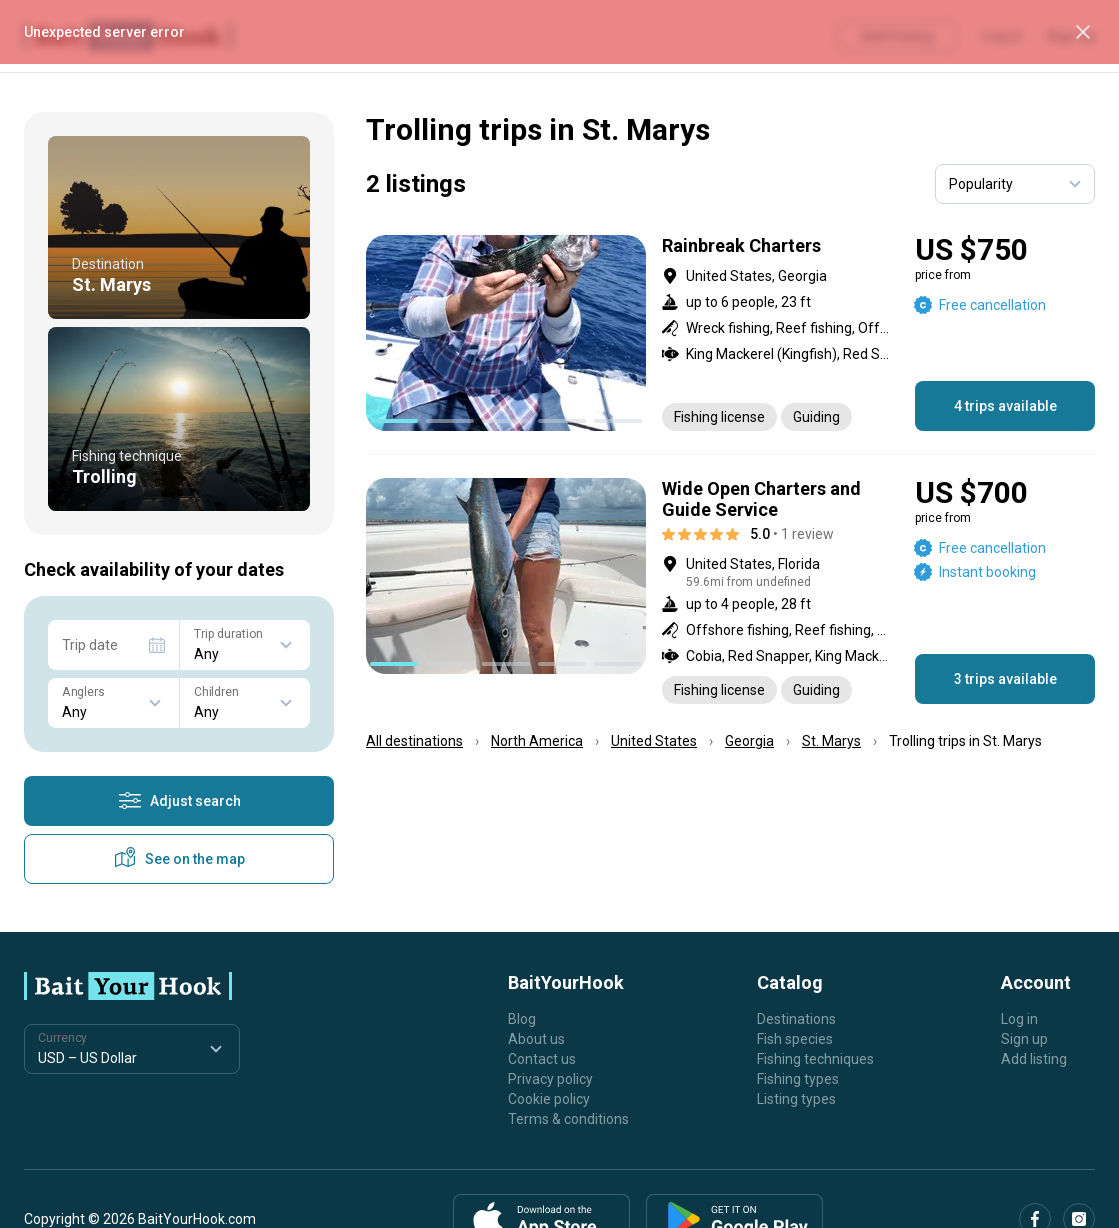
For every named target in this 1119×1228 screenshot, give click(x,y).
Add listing (1034, 1059)
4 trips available (1005, 406)
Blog (522, 1019)
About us (536, 1039)
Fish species (795, 1039)
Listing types (796, 1099)
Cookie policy (549, 1099)
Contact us (542, 1059)
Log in (1019, 1019)
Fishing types (798, 1079)
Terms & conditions (568, 1119)
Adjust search (179, 801)
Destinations (796, 1019)
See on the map (179, 859)
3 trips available (1005, 679)
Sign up (1024, 1039)
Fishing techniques (815, 1059)
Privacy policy (550, 1079)
